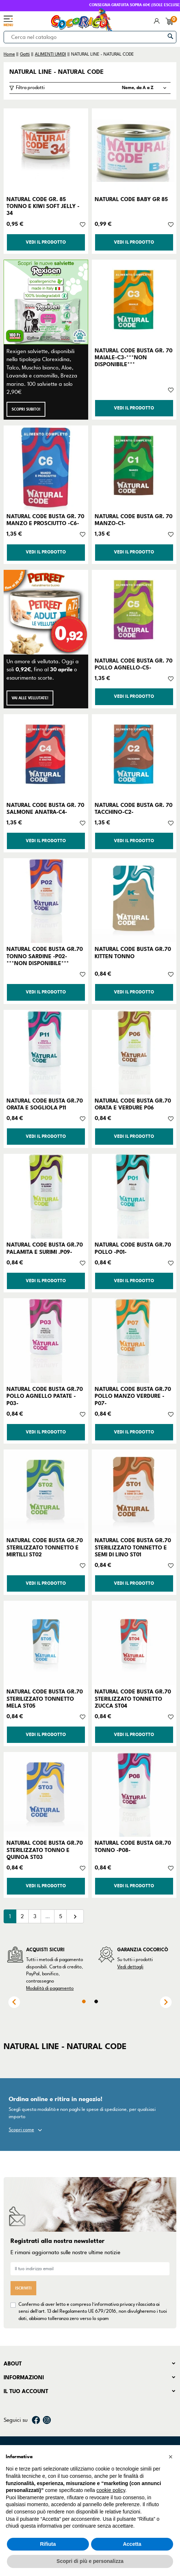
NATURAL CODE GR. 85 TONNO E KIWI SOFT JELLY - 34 (43, 206)
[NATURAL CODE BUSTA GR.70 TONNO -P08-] (134, 1794)
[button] (170, 2457)
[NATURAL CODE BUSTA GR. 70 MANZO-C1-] (134, 467)
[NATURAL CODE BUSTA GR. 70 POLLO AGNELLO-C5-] (134, 612)
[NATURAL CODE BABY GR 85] (134, 150)
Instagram (47, 2420)
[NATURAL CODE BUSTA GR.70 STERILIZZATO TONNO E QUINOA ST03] (46, 1794)
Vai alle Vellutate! (30, 698)
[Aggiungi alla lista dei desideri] (82, 224)
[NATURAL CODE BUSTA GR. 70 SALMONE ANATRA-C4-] (46, 756)
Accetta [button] (132, 2544)
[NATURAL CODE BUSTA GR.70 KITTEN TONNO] (134, 900)
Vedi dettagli (130, 1966)
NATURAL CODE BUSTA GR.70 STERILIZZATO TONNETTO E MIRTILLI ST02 (45, 1547)
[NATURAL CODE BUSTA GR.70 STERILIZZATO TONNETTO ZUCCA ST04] (134, 1643)
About (13, 2364)
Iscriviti (23, 2288)
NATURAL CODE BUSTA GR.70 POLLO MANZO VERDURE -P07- (133, 1396)
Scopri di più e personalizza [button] (90, 2561)
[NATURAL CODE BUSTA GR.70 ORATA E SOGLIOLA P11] (46, 1052)
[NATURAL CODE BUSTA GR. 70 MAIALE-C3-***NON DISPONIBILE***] (134, 302)
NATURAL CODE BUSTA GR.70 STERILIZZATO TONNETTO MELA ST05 (45, 1698)
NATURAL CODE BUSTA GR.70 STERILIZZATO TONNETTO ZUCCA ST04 (133, 1698)
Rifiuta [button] (48, 2544)
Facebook (36, 2420)
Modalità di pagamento (50, 1988)
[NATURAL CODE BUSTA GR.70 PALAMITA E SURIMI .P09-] (46, 1196)
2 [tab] (96, 2001)
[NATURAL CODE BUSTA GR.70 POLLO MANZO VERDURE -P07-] (134, 1340)
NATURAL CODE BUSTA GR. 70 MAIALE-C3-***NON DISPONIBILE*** (133, 357)
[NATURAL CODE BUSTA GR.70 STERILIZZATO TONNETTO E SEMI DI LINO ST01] (134, 1491)
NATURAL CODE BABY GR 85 (131, 199)
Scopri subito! (26, 409)
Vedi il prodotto (46, 242)
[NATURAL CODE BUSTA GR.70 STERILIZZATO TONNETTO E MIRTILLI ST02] (46, 1491)
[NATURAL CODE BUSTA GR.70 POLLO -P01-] (134, 1196)
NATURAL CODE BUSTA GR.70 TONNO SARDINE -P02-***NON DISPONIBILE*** (45, 956)
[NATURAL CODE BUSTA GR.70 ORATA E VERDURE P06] (134, 1052)
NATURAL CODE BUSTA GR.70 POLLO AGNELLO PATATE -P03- (45, 1396)
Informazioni (24, 2377)
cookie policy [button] (111, 2490)
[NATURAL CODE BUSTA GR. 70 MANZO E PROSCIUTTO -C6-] (46, 467)
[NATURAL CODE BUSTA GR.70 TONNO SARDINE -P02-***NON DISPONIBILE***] (46, 900)
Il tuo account (26, 2391)
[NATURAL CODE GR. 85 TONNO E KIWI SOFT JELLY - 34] (46, 150)
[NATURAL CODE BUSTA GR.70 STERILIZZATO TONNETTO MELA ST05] (46, 1643)
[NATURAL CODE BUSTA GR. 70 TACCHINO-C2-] (134, 756)
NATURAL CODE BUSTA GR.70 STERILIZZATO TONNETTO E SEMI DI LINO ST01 (133, 1547)
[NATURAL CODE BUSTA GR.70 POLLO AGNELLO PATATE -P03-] (46, 1340)
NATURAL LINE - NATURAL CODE (56, 72)
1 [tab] (84, 2001)
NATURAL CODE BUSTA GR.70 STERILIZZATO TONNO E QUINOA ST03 (45, 1850)
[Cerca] (90, 37)
